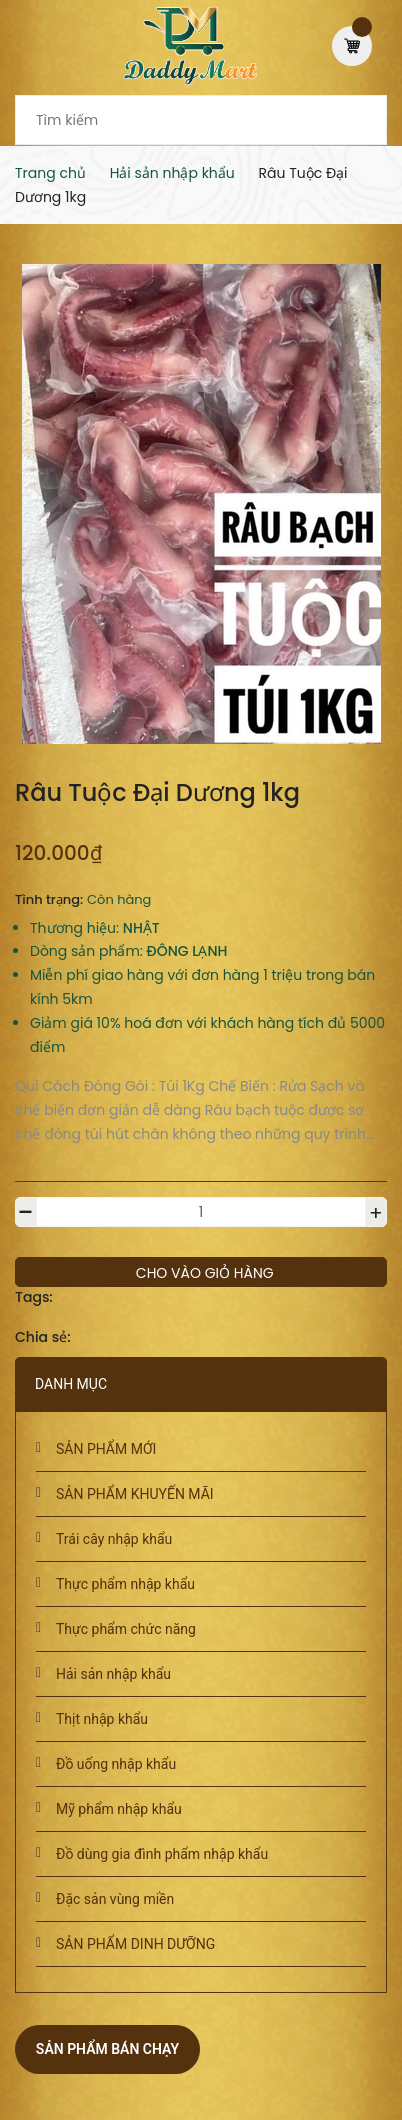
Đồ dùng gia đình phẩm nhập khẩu (162, 1854)
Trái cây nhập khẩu (114, 1539)
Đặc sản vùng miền (115, 1899)
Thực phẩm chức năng (126, 1629)
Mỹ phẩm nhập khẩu (119, 1809)
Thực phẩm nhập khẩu (125, 1584)
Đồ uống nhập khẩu (116, 1764)
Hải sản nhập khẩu (113, 1674)
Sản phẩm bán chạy (107, 2049)
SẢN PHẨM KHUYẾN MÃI (135, 1494)
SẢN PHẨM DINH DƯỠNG (135, 1944)
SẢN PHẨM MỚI (106, 1449)
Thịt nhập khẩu (102, 1719)
